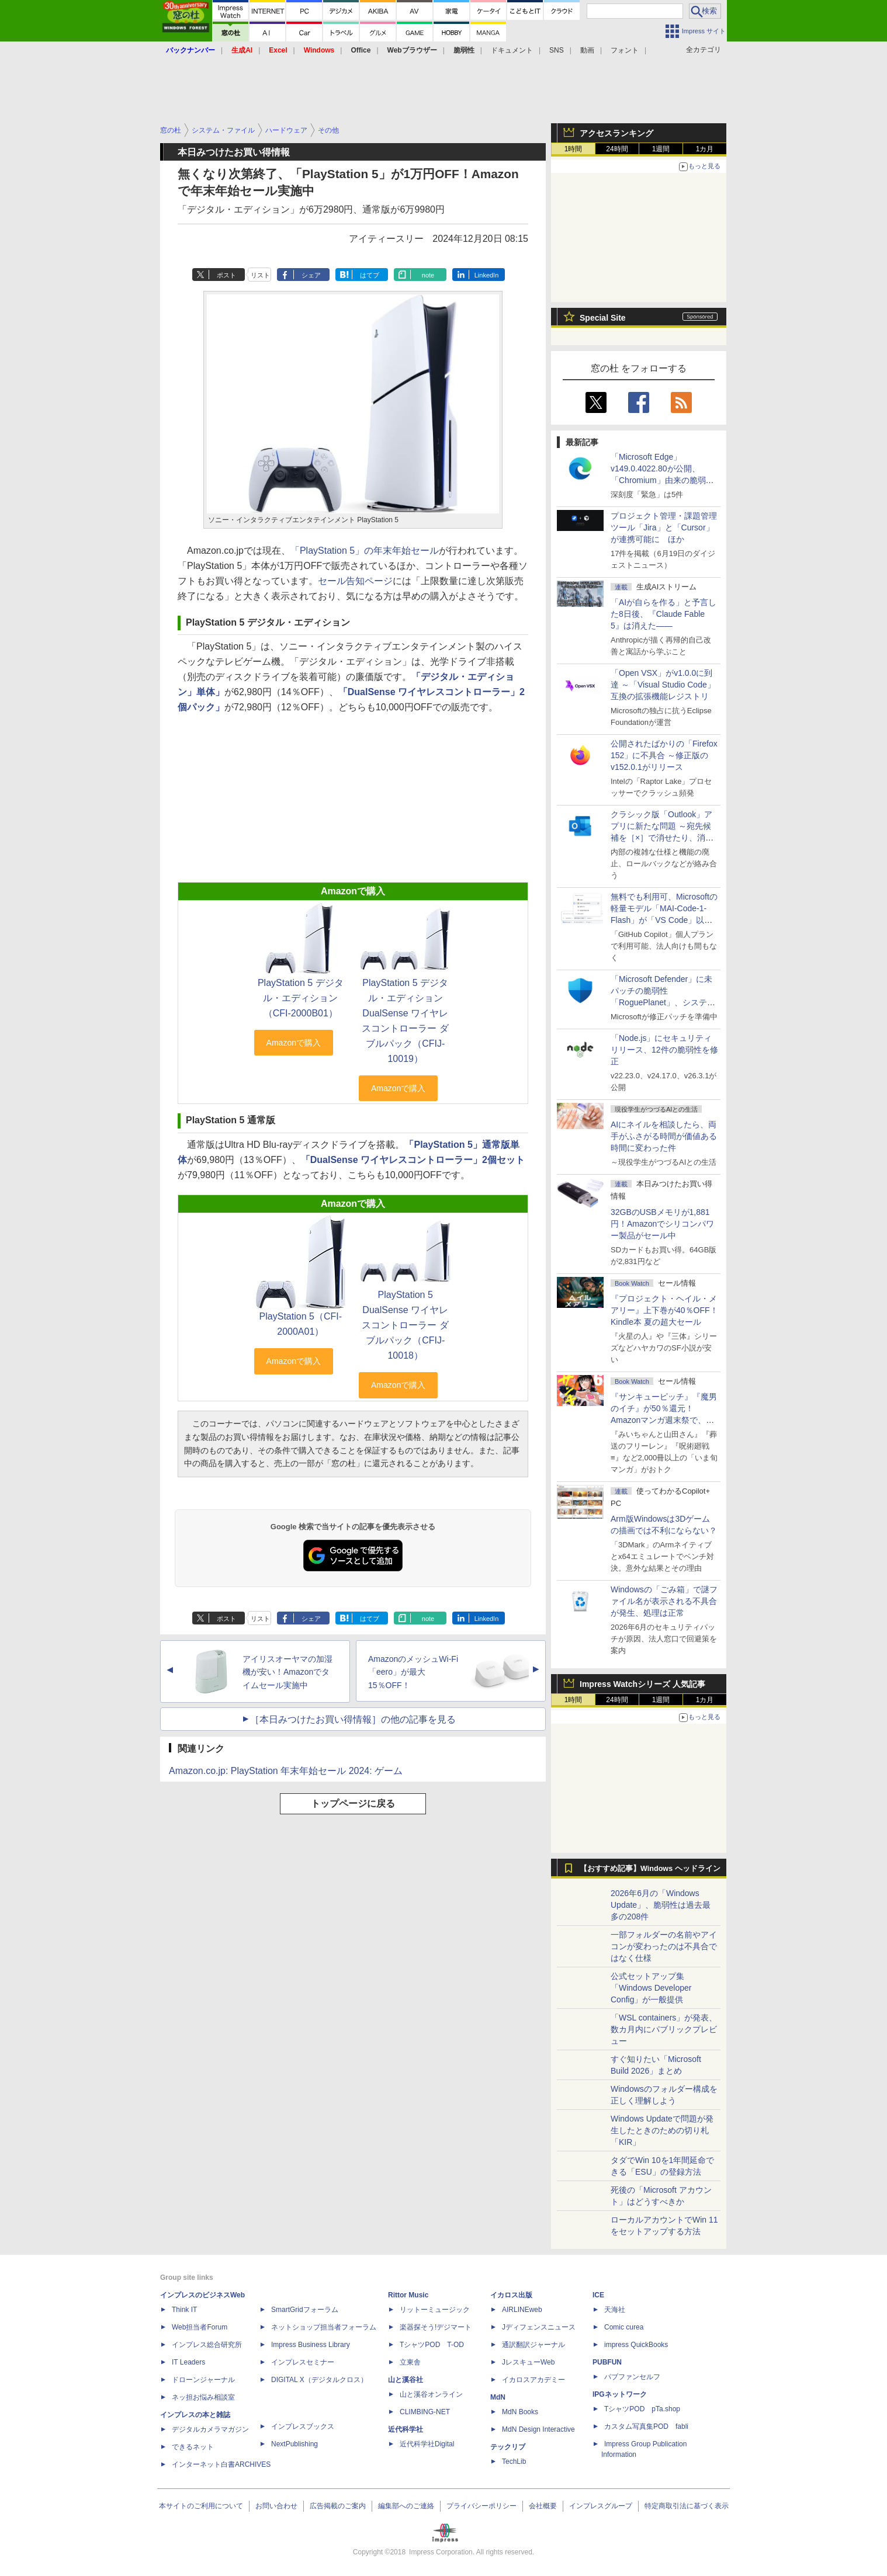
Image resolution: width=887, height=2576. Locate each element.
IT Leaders (188, 2362)
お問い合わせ (276, 2506)
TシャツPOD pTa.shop (642, 2409)
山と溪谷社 (405, 2380)
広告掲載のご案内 (338, 2506)
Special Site (603, 317)
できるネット (193, 2447)
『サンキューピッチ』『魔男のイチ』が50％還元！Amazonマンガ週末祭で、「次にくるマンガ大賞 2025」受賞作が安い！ (664, 1420)
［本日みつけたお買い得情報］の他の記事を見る (353, 1719)
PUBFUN (607, 2362)
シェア (311, 275)
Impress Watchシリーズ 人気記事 (642, 1684)
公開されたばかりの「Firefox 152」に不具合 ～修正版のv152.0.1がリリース (664, 755)
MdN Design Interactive (538, 2429)
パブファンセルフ (632, 2377)
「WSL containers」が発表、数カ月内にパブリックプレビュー (664, 2029)
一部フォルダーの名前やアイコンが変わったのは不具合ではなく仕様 (664, 1946)
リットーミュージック (435, 2310)
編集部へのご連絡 (406, 2506)
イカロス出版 (511, 2295)
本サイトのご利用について (201, 2506)
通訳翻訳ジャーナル (533, 2345)
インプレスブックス (302, 2426)
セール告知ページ (355, 581)
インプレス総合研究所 (207, 2345)
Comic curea (623, 2327)
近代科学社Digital (427, 2444)
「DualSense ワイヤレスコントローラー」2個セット (413, 1160)
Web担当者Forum (199, 2327)
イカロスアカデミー (533, 2380)
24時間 (617, 149)
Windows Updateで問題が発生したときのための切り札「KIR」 (662, 2130)
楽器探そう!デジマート (436, 2327)
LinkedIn (486, 275)
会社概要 (543, 2506)
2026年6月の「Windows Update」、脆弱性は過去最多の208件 (661, 1904)
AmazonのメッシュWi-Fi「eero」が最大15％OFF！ (413, 1672)
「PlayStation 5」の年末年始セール (364, 551)
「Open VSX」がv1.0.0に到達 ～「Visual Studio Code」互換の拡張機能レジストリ (663, 684)
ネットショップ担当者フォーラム (323, 2327)
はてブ (369, 275)
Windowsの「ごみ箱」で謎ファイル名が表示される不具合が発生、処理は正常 (664, 1601)
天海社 (614, 2310)
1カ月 (705, 149)
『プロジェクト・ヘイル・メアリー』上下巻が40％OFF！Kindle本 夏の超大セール (664, 1310)
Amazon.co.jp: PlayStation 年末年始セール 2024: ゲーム (286, 1771)
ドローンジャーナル (203, 2380)
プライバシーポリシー (481, 2506)
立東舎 (410, 2362)
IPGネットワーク (620, 2394)
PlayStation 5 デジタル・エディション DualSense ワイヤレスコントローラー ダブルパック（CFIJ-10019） (405, 1021)
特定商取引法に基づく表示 (687, 2506)
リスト (260, 275)
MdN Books (520, 2412)
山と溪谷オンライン (431, 2394)
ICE (598, 2295)
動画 (587, 50)
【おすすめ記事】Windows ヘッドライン (650, 1869)
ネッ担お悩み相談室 (203, 2397)
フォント (625, 50)
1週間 (661, 149)
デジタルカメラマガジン (210, 2429)
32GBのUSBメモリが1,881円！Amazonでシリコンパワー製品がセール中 (662, 1223)
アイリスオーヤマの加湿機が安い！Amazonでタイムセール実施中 (287, 1672)
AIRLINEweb (522, 2310)
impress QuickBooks (636, 2345)
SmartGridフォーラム (304, 2310)
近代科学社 (405, 2429)
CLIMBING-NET (425, 2412)
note (428, 275)
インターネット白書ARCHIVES (221, 2464)
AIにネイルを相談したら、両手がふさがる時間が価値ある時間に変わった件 (664, 1136)
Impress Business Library (310, 2345)
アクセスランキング (616, 133)
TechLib (514, 2461)
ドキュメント (512, 50)
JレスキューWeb (528, 2362)
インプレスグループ (600, 2506)
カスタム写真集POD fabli (646, 2426)
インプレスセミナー (302, 2362)
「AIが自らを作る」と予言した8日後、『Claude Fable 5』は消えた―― (663, 614)
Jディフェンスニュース (539, 2327)
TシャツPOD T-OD (432, 2345)
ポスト (226, 275)
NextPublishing (294, 2444)
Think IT (184, 2310)
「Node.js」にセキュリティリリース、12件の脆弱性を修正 (664, 1049)
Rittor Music (408, 2295)
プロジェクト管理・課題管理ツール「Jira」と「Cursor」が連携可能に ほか (664, 527)
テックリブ (507, 2447)
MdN (497, 2397)
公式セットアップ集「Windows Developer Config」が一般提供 (651, 1987)
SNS (556, 50)
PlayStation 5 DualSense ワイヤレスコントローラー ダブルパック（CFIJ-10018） (405, 1325)
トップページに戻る (353, 1803)
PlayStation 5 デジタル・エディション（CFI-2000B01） (301, 998)
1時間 (573, 149)
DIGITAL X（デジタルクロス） (319, 2380)
